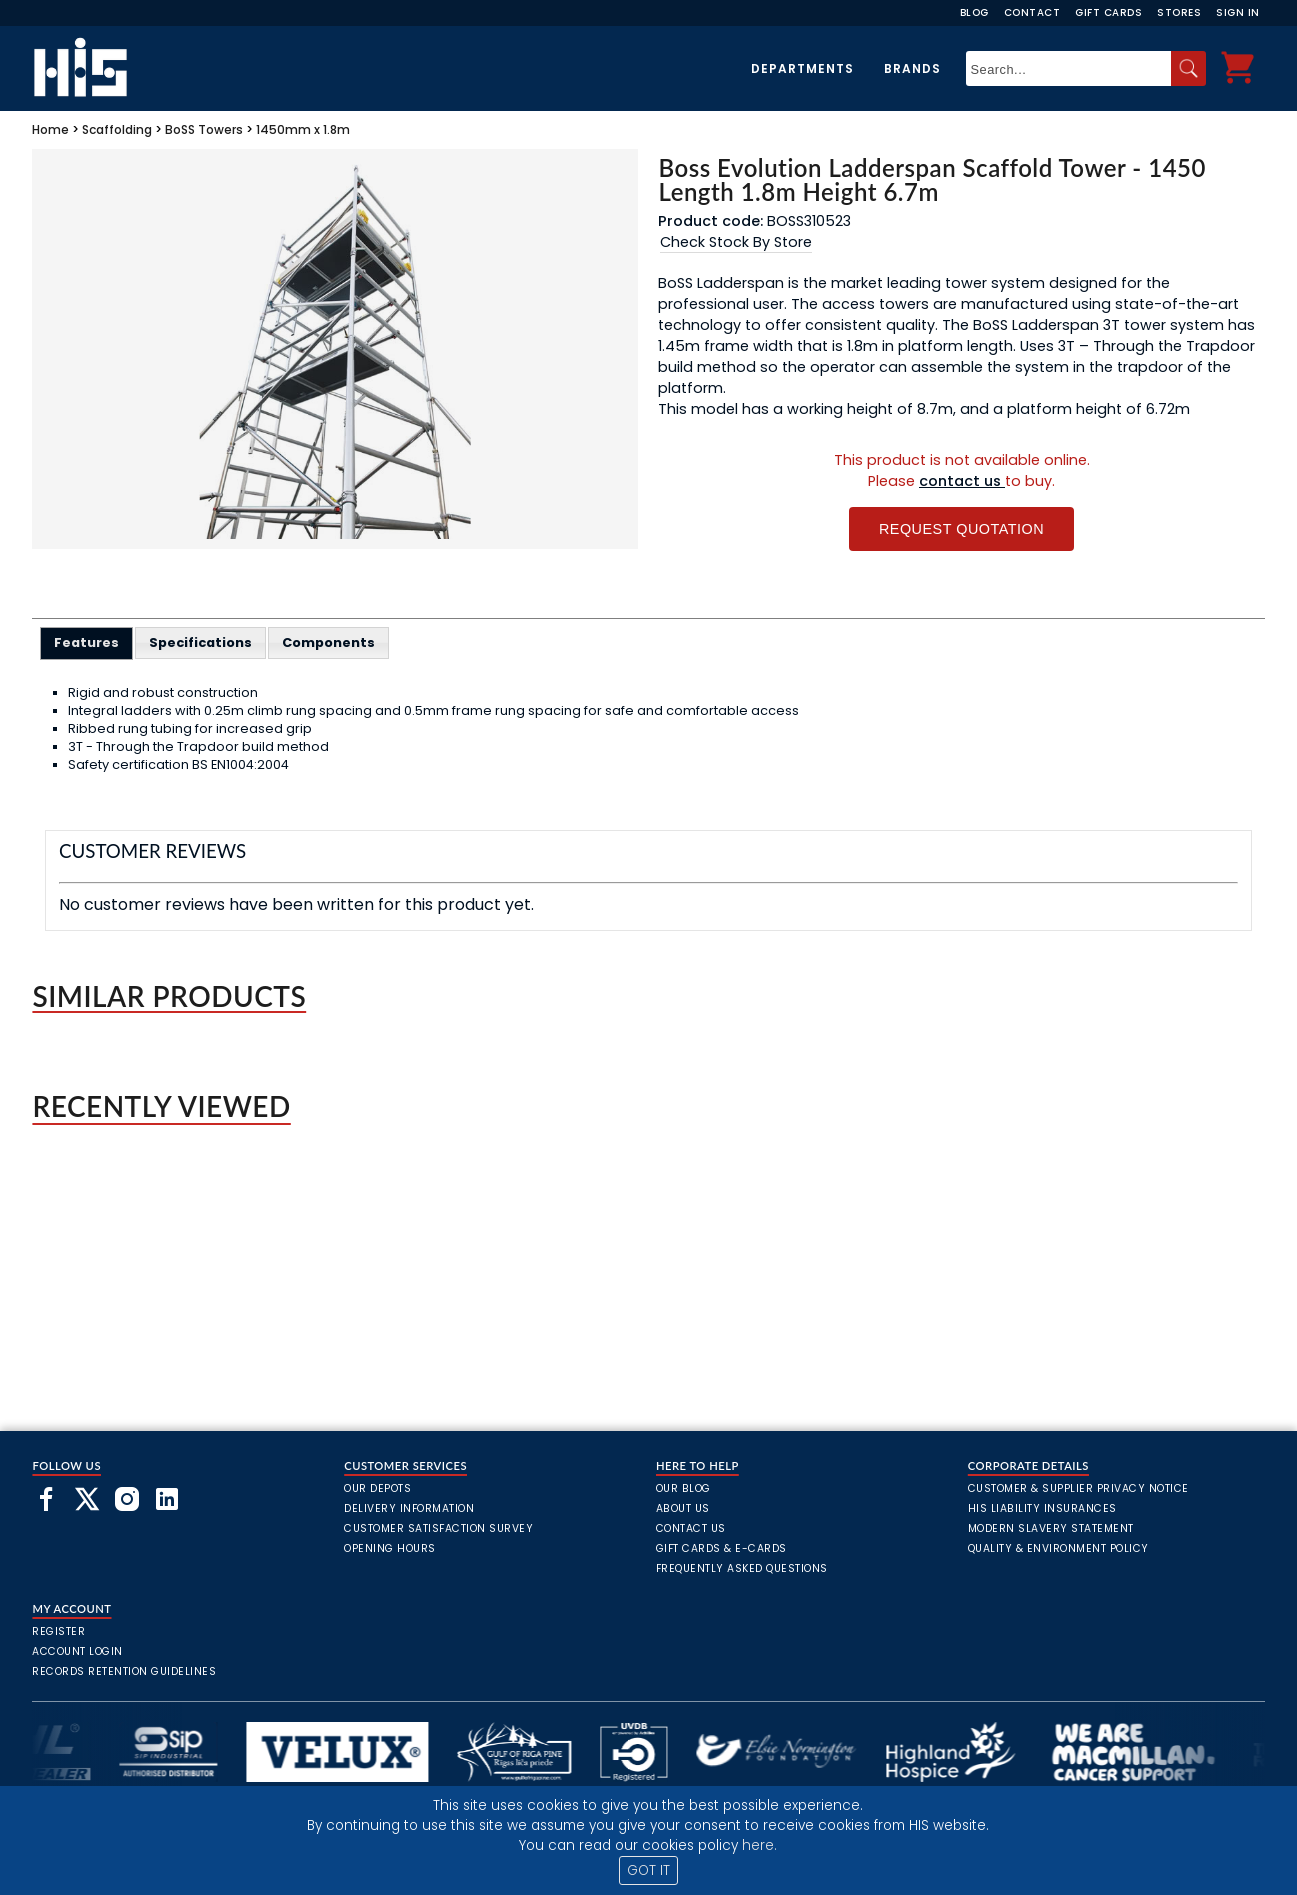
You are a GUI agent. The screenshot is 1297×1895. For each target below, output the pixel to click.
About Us (683, 1508)
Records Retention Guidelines (124, 1671)
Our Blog (683, 1488)
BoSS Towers (204, 129)
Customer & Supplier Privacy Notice (1078, 1488)
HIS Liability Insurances (1042, 1508)
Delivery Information (409, 1508)
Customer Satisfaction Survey (438, 1528)
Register (58, 1631)
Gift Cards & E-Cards (721, 1548)
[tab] (86, 643)
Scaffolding (117, 129)
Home (50, 129)
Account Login (77, 1651)
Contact (1032, 12)
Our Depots (377, 1488)
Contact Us (691, 1528)
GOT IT (648, 1870)
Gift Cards (1108, 12)
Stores (1179, 12)
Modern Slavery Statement (1051, 1528)
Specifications (200, 642)
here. (759, 1845)
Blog (974, 12)
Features (86, 642)
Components (328, 642)
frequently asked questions (742, 1568)
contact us (962, 481)
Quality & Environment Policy (1058, 1548)
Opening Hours (390, 1548)
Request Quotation (961, 529)
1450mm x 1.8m (303, 129)
